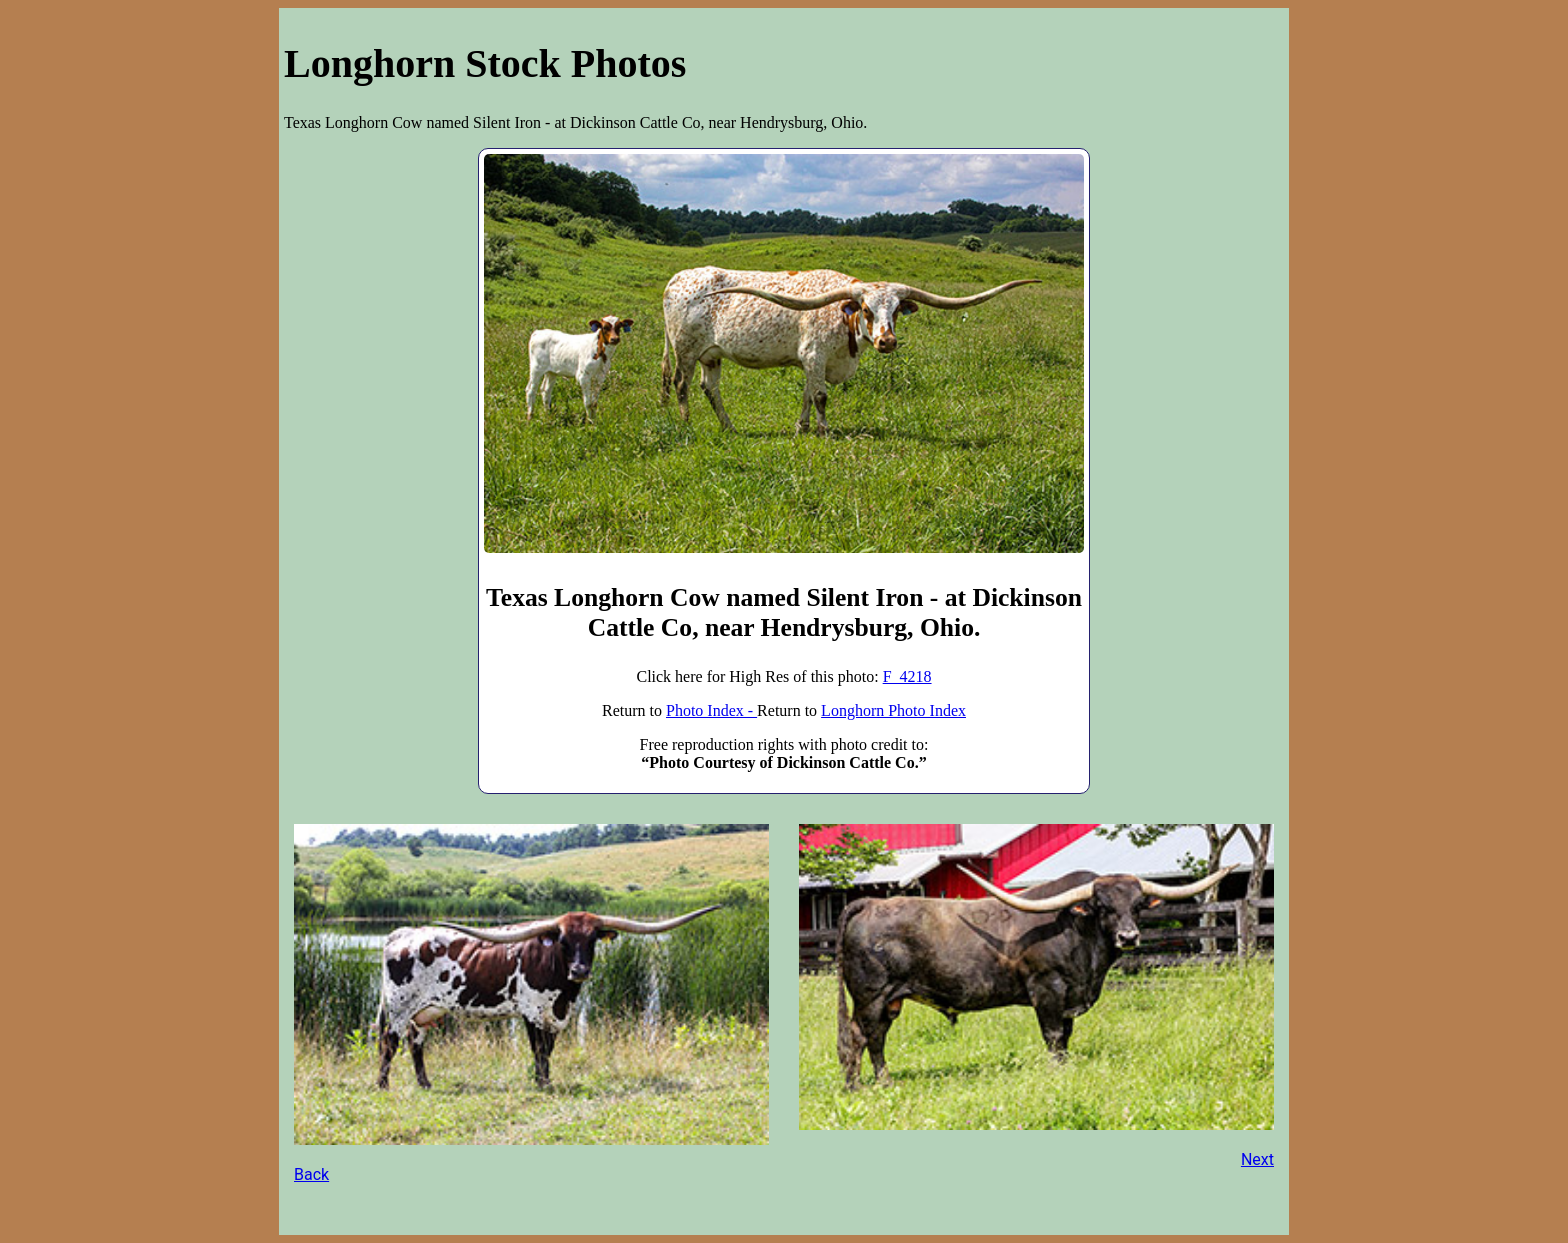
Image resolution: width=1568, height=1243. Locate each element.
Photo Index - (711, 710)
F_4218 (907, 676)
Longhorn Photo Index (893, 710)
